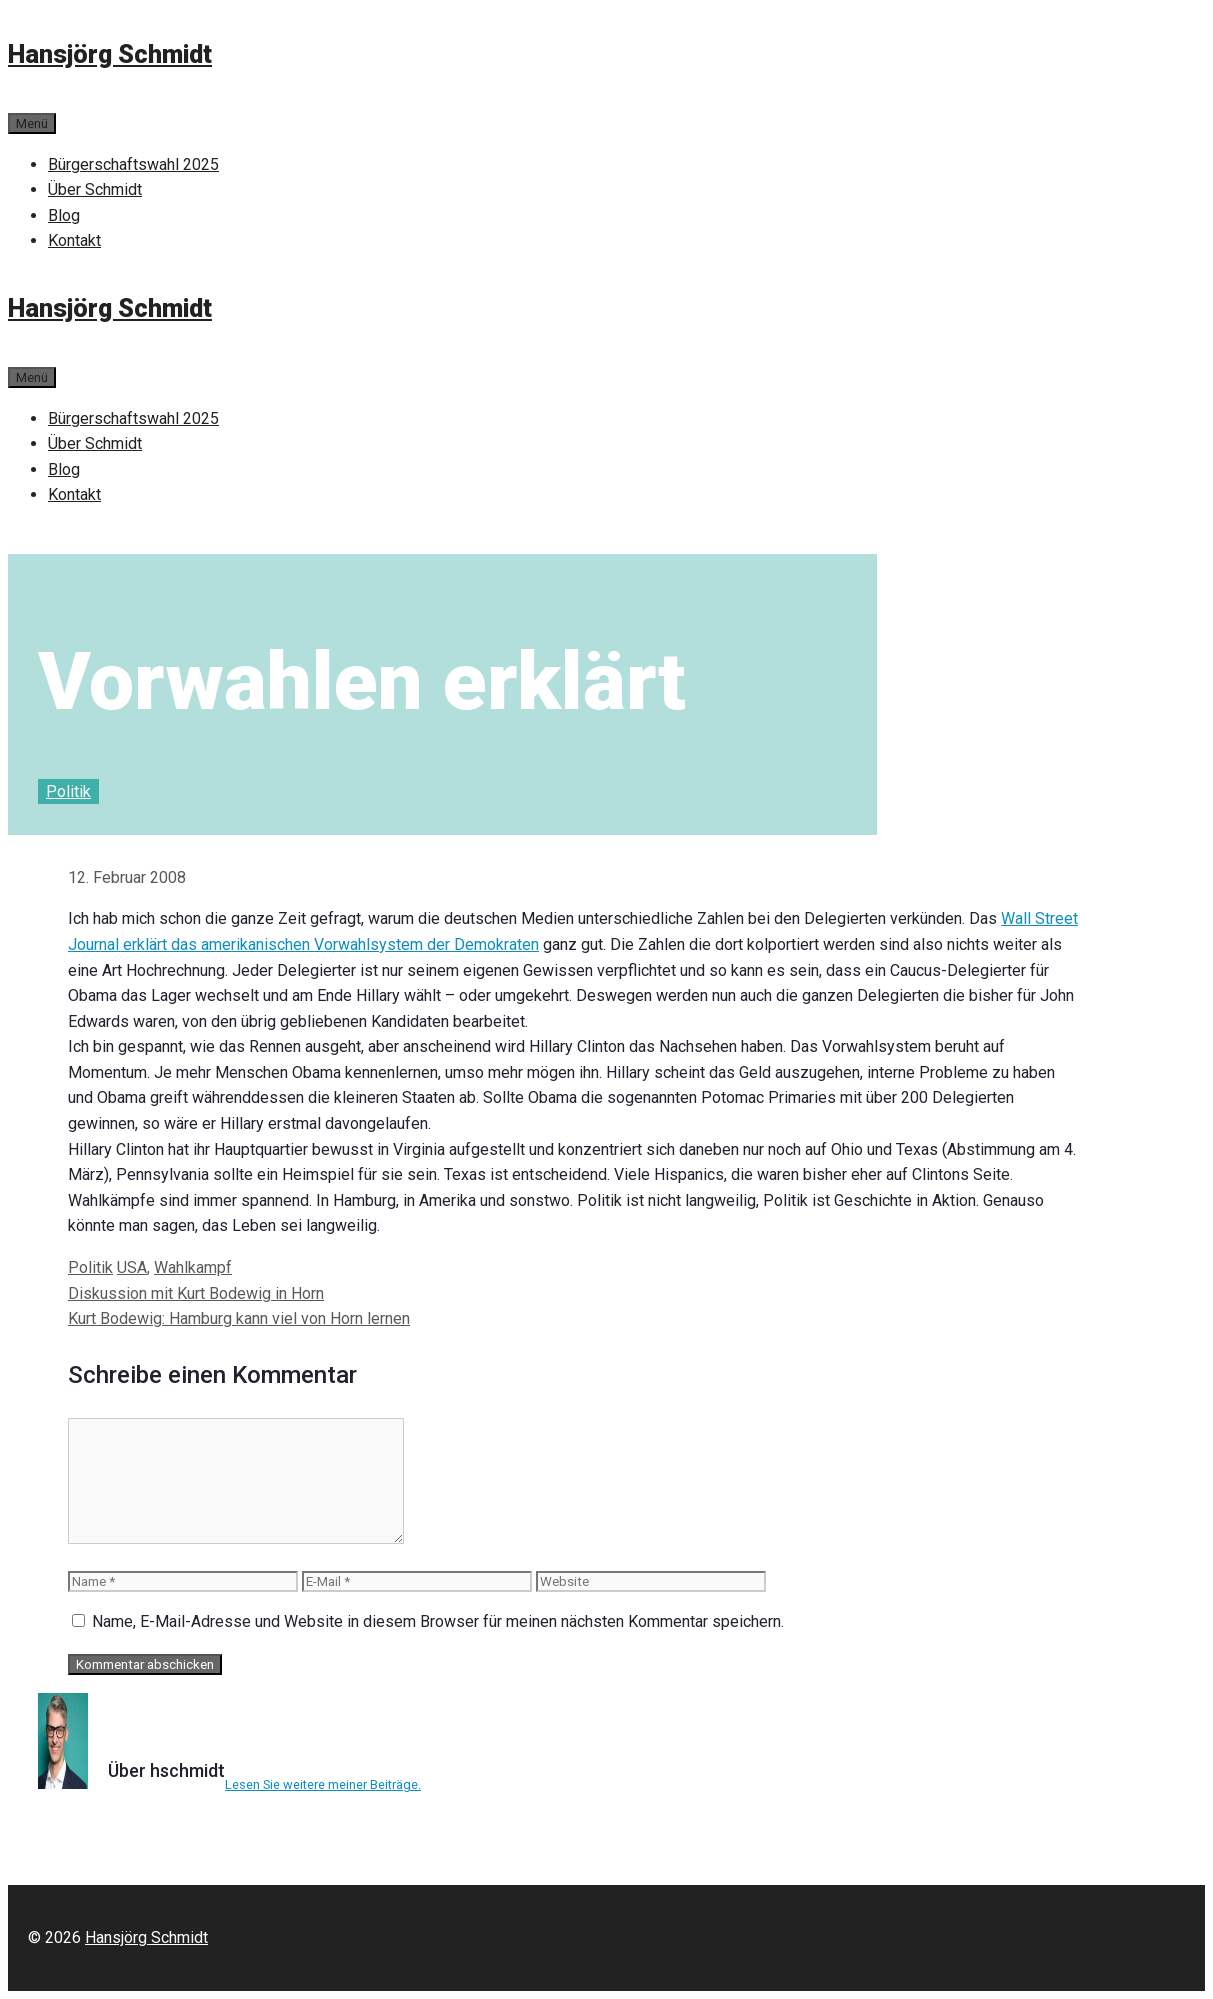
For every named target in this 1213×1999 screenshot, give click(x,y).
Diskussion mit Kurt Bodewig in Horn (196, 1293)
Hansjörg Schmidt (110, 54)
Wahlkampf (193, 1267)
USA (132, 1267)
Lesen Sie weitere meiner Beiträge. (323, 1784)
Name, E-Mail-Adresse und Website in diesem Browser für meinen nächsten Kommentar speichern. (438, 1621)
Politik (68, 791)
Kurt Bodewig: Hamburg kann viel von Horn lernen (239, 1318)
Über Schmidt (95, 189)
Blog (64, 215)
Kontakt (74, 240)
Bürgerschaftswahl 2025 (133, 164)
